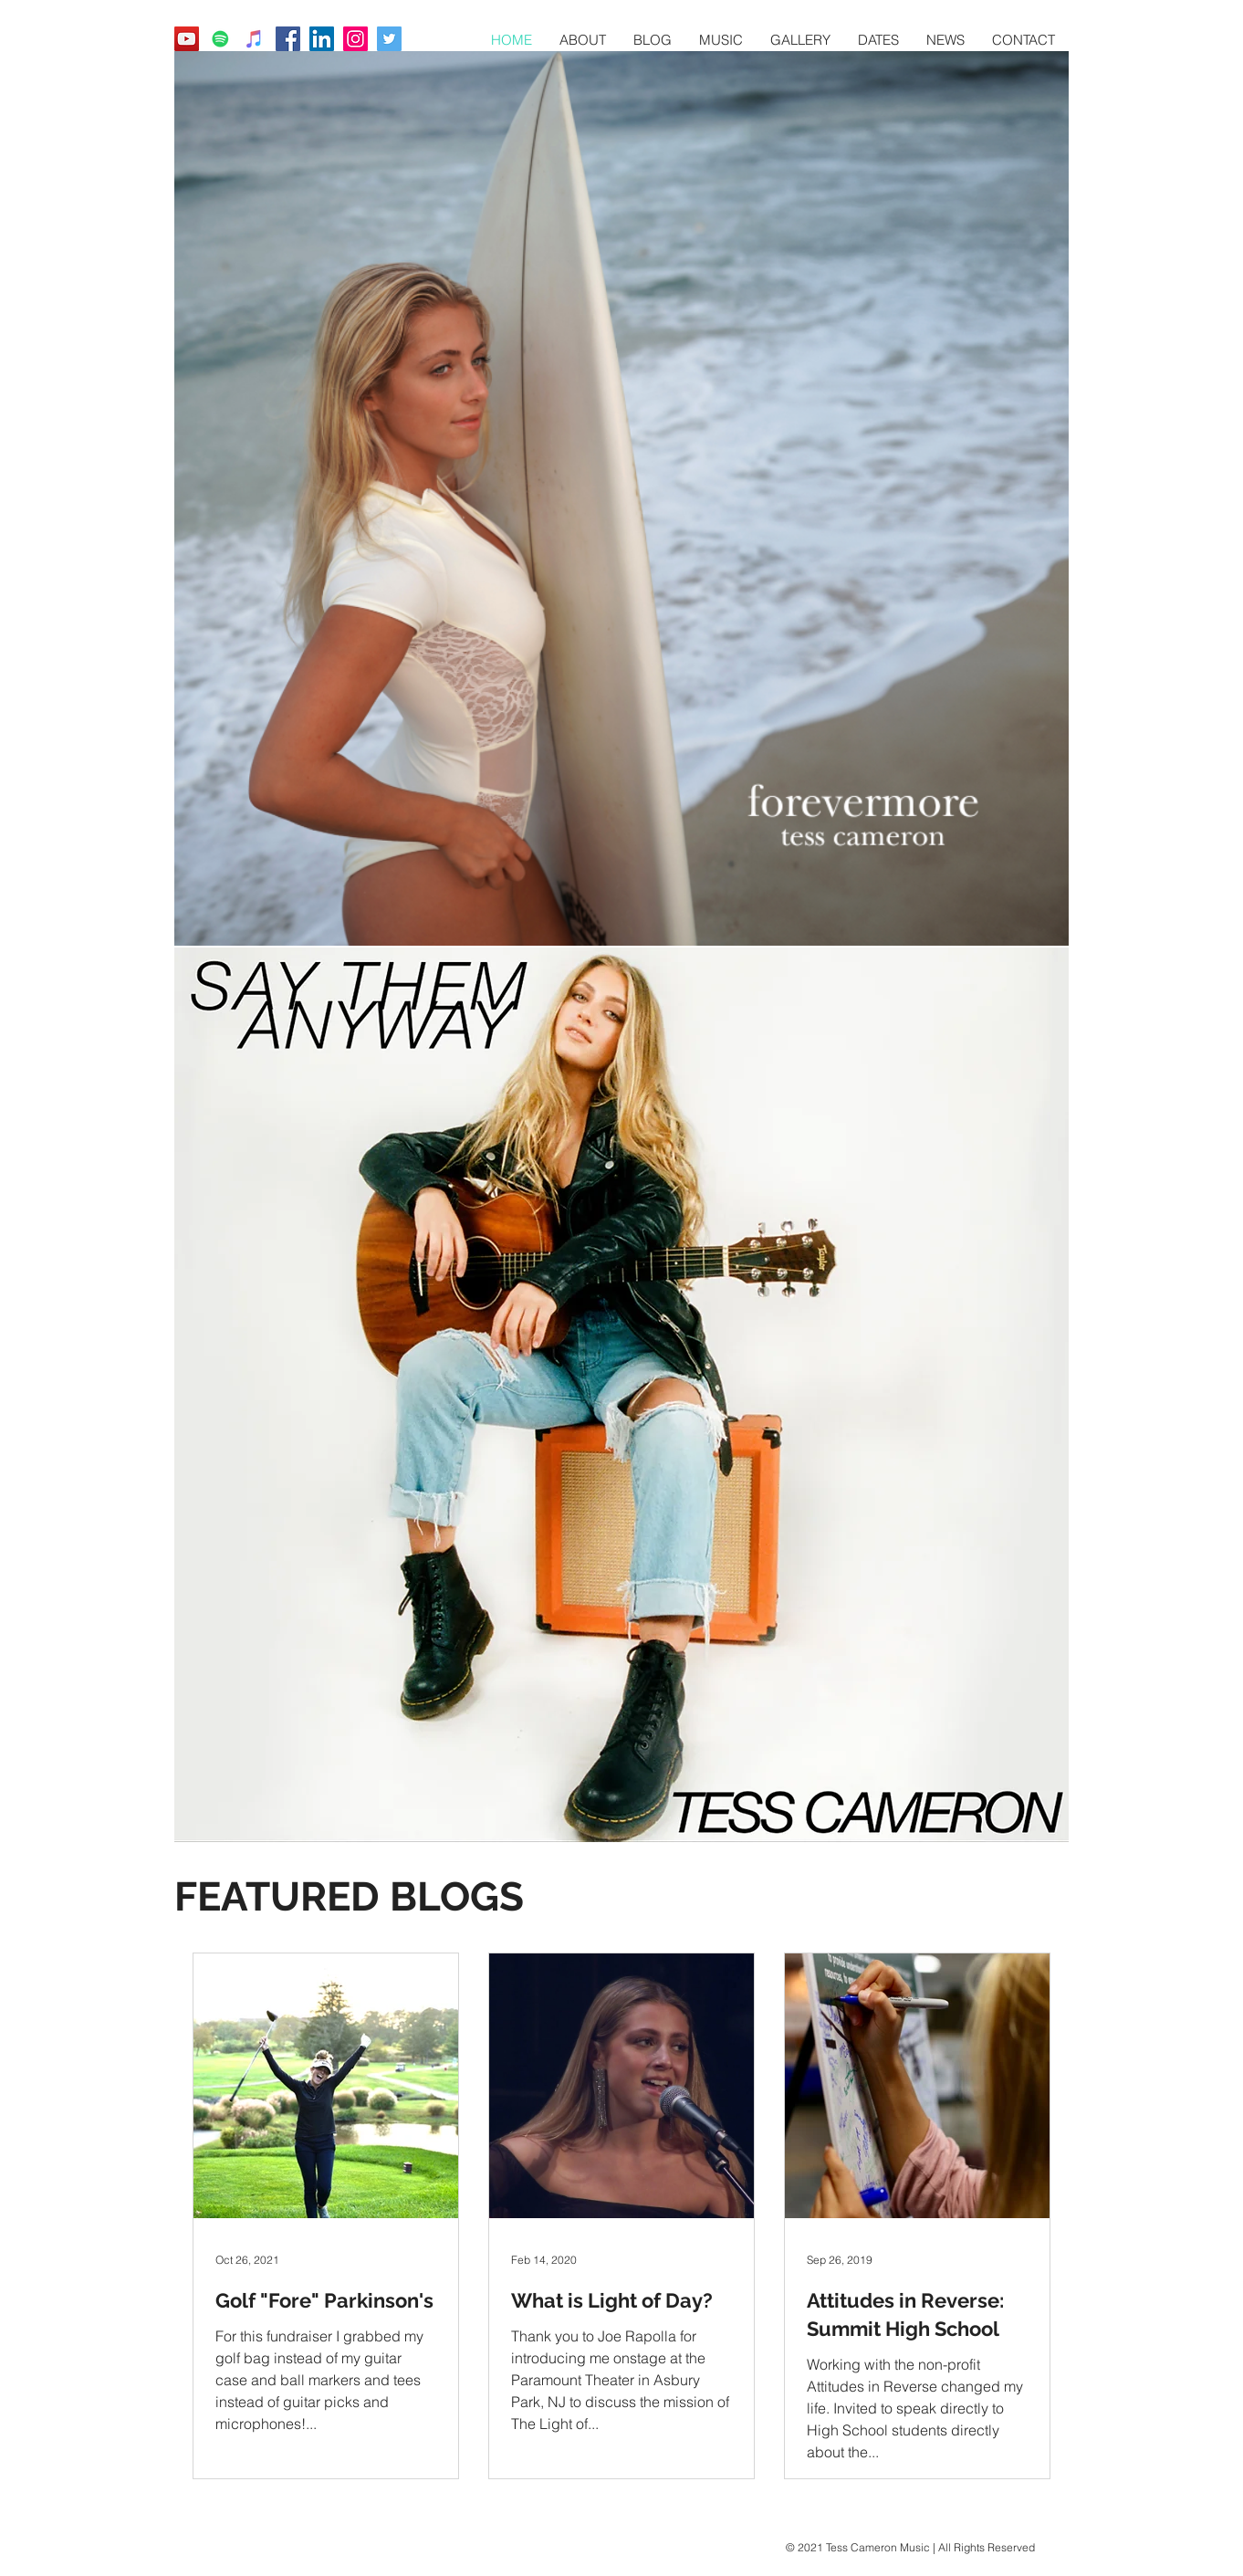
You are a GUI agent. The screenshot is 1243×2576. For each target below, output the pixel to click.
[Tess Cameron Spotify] (220, 38)
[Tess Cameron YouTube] (186, 38)
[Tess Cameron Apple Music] (254, 38)
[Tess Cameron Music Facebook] (288, 38)
